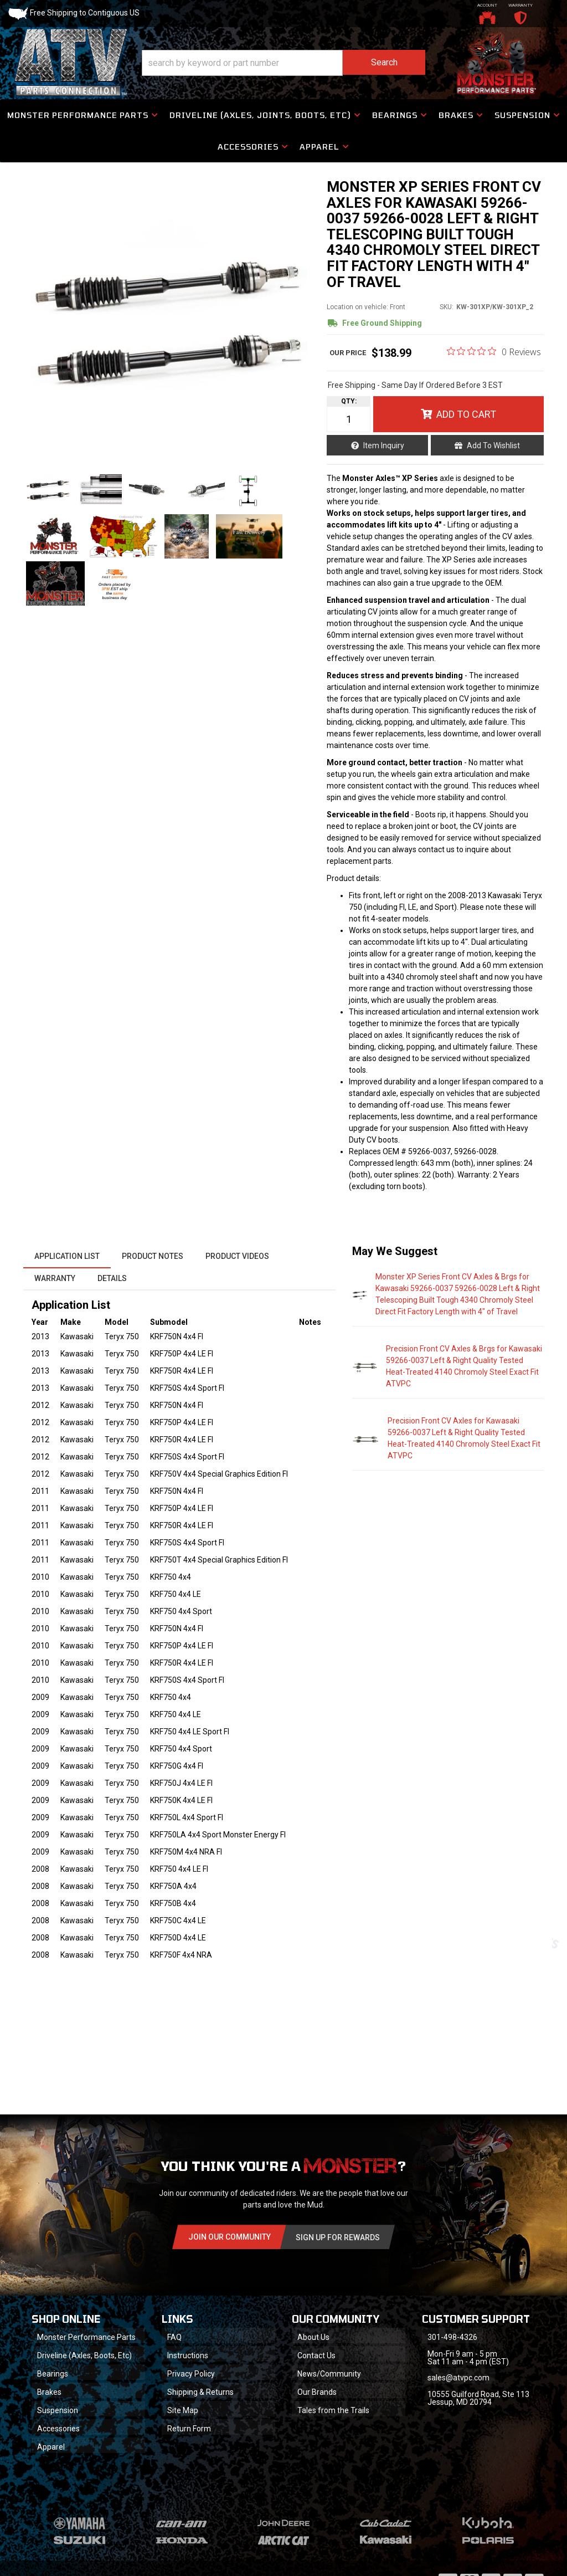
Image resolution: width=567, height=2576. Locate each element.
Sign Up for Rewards (338, 2237)
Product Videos (237, 1256)
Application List (67, 1256)
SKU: (446, 307)
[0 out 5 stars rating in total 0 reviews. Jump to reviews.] (494, 351)
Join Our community (229, 2236)
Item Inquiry (383, 445)
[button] (283, 63)
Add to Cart (466, 414)
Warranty (54, 1278)
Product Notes (152, 1256)
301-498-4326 (452, 2337)
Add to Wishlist (493, 445)
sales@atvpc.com (458, 2377)
